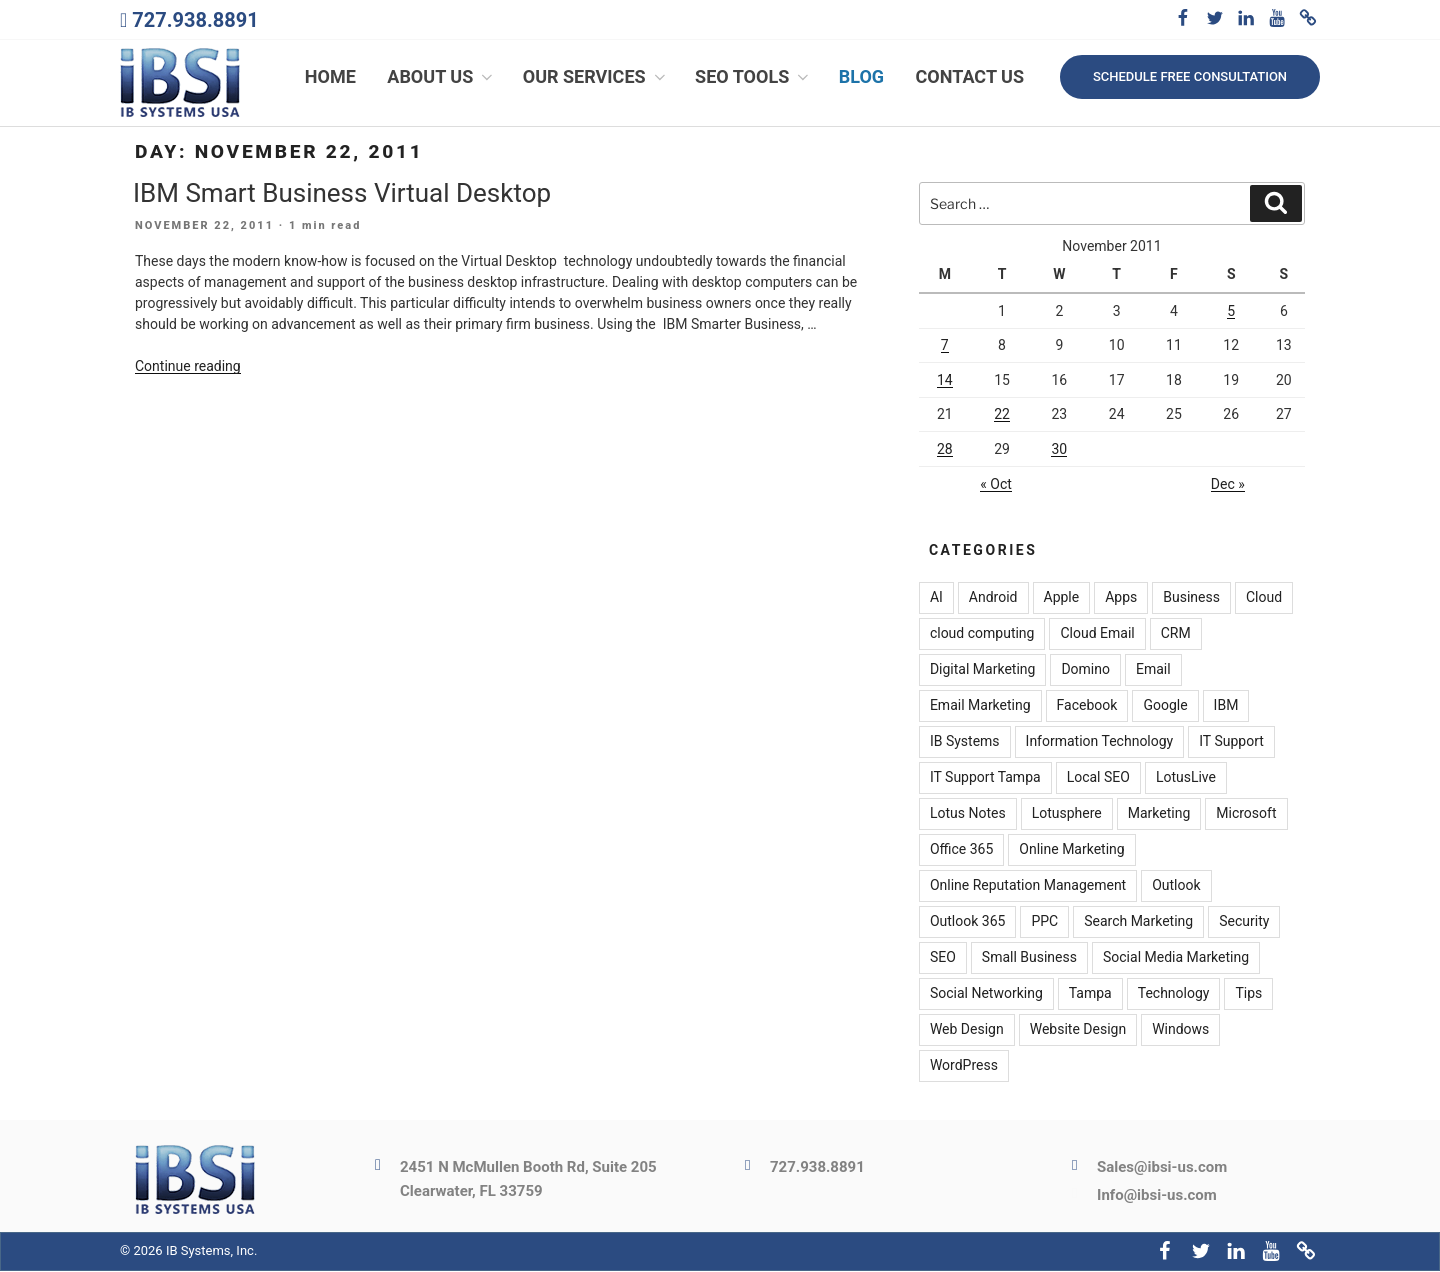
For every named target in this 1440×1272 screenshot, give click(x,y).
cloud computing (982, 635)
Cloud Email (1097, 635)
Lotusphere (1067, 815)
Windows (1180, 1031)
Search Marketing (1138, 923)
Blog (861, 77)
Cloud (1264, 599)
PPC (1044, 923)
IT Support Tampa (985, 779)
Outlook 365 (967, 923)
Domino (1085, 671)
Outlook (1176, 887)
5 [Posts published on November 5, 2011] (1231, 312)
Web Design (967, 1031)
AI (936, 599)
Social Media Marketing (1176, 959)
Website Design (1078, 1031)
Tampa (1090, 995)
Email (1153, 671)
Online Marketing (1071, 851)
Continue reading (188, 368)
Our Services (596, 77)
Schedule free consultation (1190, 76)
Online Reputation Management (1028, 887)
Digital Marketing (982, 671)
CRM (1176, 635)
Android (993, 599)
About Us (441, 77)
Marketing (1159, 815)
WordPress (964, 1067)
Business (1191, 599)
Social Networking (986, 995)
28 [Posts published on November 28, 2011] (945, 450)
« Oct (996, 485)
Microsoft (1246, 815)
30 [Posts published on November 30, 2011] (1059, 450)
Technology (1174, 995)
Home (330, 77)
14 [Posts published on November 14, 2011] (945, 381)
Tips (1248, 995)
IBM (1226, 707)
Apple (1062, 599)
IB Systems (965, 743)
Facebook (1087, 707)
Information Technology (1100, 743)
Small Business (1029, 959)
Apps (1121, 599)
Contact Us (970, 77)
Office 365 (961, 851)
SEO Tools (753, 77)
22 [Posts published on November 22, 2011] (1002, 416)
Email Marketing (980, 707)
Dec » (1228, 485)
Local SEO (1098, 779)
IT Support (1231, 743)
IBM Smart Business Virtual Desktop (342, 194)
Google (1165, 707)
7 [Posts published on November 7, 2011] (945, 347)
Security (1244, 923)
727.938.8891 (195, 20)
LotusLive (1186, 779)
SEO (943, 959)
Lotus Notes (968, 815)
